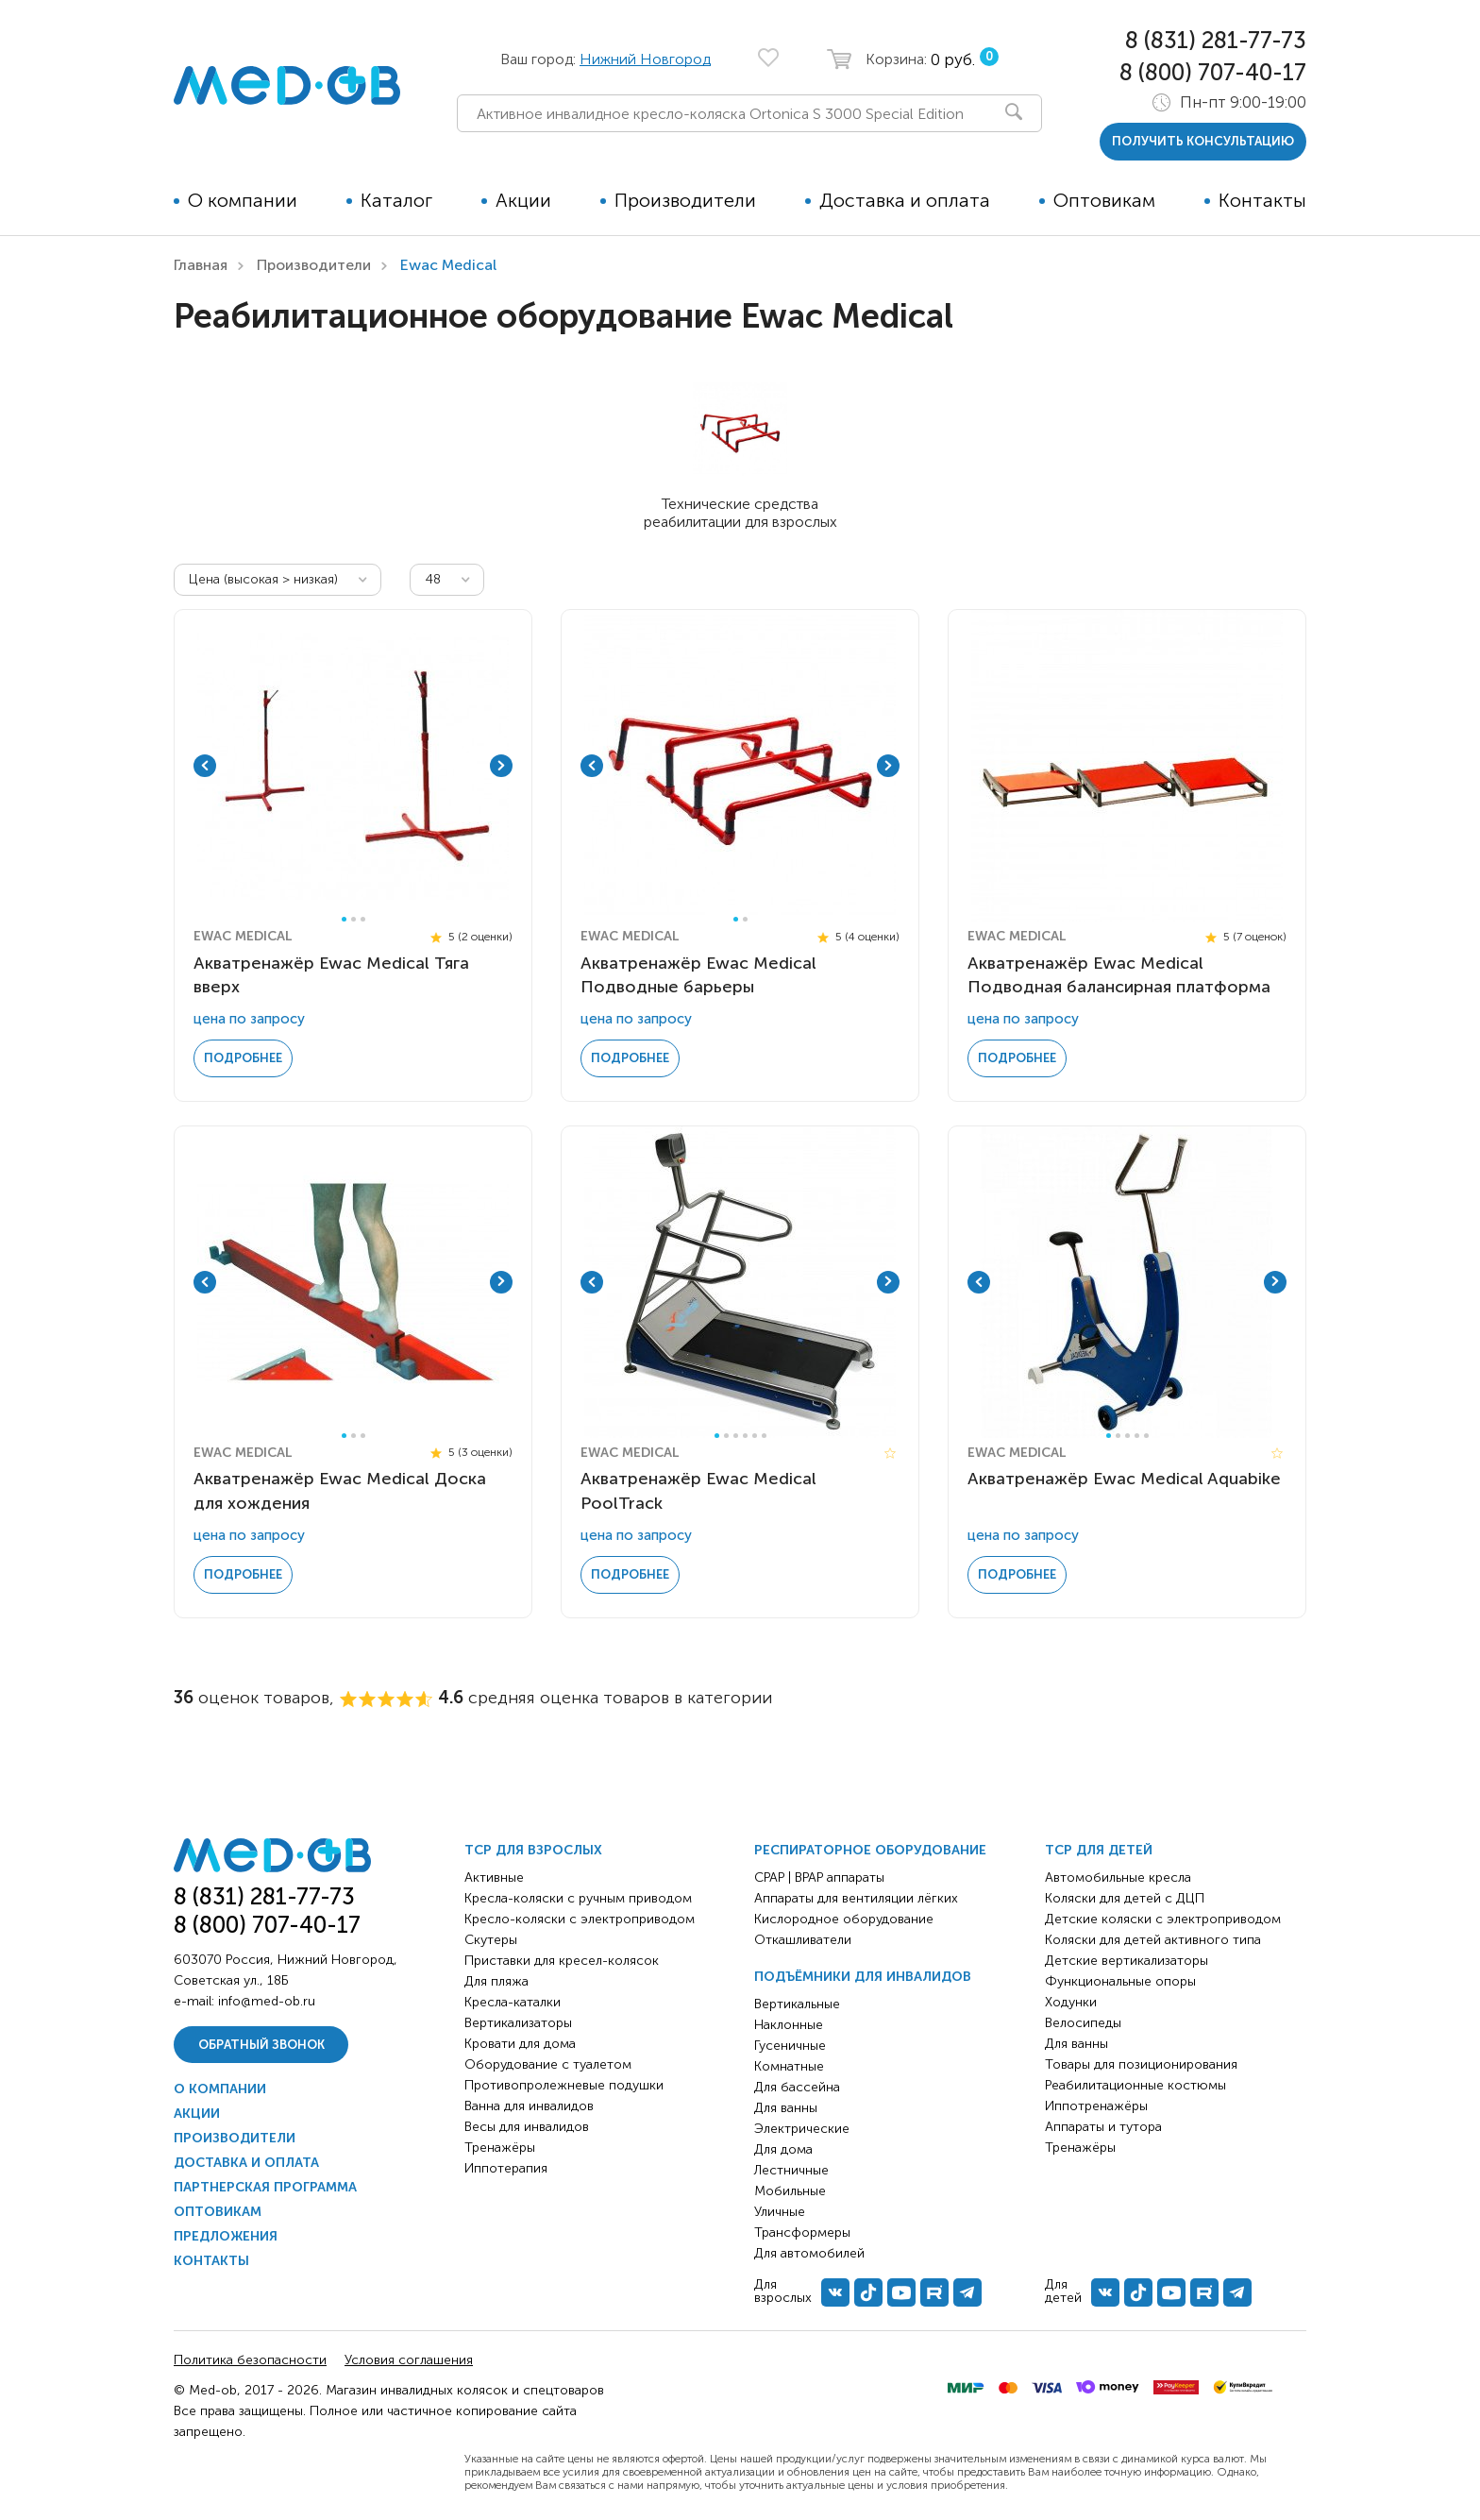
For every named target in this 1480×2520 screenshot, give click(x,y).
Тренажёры (499, 2147)
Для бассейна (797, 2087)
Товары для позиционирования (1141, 2064)
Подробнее (243, 1058)
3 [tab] (363, 919)
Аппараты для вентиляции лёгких (856, 1898)
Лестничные (791, 2170)
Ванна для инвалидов (529, 2106)
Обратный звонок (261, 2045)
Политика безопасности (250, 2360)
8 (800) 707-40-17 (1212, 72)
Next (501, 765)
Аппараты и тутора (1103, 2127)
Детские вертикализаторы (1126, 1961)
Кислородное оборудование (843, 1919)
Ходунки (1071, 2002)
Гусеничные (790, 2046)
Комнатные (789, 2066)
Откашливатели (802, 1940)
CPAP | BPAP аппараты (819, 1877)
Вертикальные (797, 2004)
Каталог (396, 200)
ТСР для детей (1098, 1850)
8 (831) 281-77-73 (1215, 40)
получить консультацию (1203, 141)
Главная (200, 265)
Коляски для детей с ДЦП (1124, 1898)
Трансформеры (802, 2232)
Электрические (801, 2129)
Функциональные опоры (1120, 1981)
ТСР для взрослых (533, 1850)
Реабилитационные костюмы (1135, 2085)
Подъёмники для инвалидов (862, 1977)
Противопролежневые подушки (564, 2085)
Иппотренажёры (1096, 2106)
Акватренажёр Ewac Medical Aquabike (1124, 1478)
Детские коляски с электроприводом (1163, 1919)
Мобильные (790, 2191)
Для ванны (785, 2108)
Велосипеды (1083, 2023)
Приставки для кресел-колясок (561, 1961)
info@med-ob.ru (266, 2001)
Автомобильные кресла (1118, 1877)
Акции (523, 200)
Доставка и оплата (904, 200)
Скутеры (490, 1940)
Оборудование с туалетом (547, 2064)
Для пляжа (496, 1981)
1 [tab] (344, 919)
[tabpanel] (353, 766)
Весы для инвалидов (526, 2127)
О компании (242, 200)
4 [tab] (745, 1435)
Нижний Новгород (645, 59)
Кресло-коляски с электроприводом (579, 1919)
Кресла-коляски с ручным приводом (578, 1898)
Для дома (783, 2149)
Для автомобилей (809, 2253)
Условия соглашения (409, 2360)
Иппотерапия (505, 2168)
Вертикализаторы (518, 2023)
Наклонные (788, 2025)
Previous (204, 765)
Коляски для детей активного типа (1153, 1940)
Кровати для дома (520, 2044)
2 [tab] (353, 919)
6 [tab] (764, 1435)
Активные (494, 1877)
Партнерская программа (265, 2187)
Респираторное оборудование (870, 1850)
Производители (685, 200)
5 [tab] (754, 1435)
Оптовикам (1104, 200)
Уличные (779, 2212)
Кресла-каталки (512, 2002)
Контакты (1262, 200)
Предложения (226, 2236)
